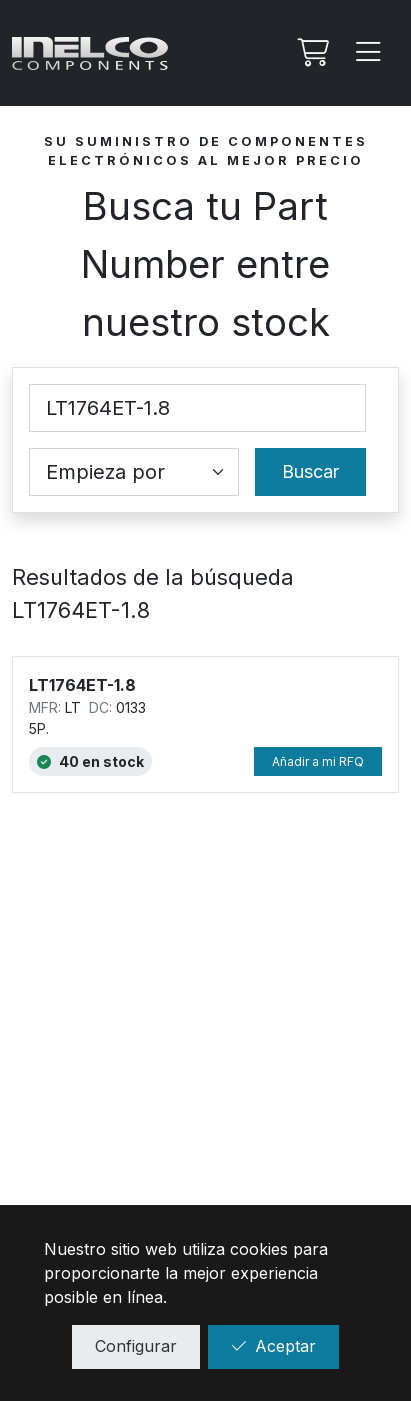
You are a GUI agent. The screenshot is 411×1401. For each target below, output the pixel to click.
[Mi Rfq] (311, 53)
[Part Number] (197, 408)
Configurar (136, 1346)
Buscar (310, 471)
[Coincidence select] (134, 472)
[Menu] (369, 53)
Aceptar (273, 1346)
